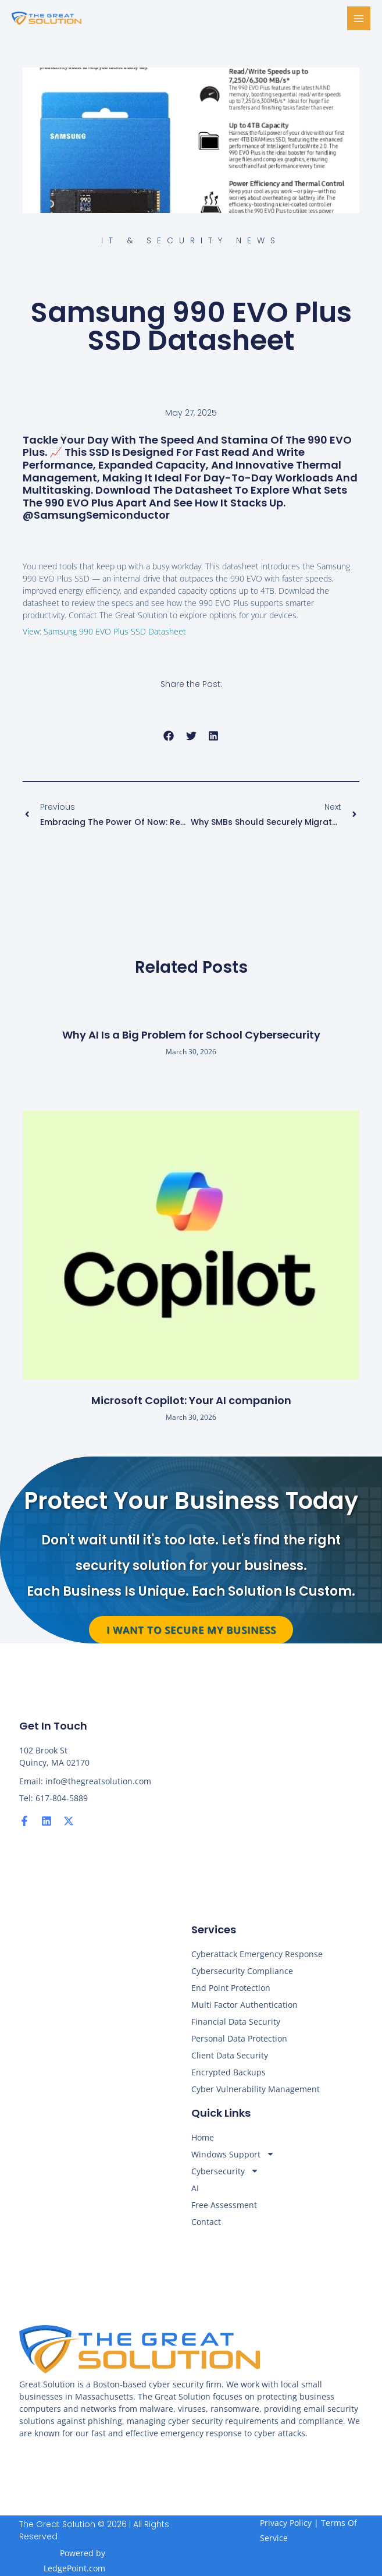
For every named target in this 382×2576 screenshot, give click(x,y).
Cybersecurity (225, 2171)
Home (202, 2137)
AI (195, 2188)
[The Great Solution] (46, 19)
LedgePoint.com (74, 2568)
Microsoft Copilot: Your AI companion (191, 1400)
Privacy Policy (286, 2522)
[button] (169, 736)
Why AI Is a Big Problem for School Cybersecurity (191, 1034)
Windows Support (232, 2154)
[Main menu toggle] (359, 18)
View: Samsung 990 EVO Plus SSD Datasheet (104, 631)
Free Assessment (224, 2204)
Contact (206, 2221)
